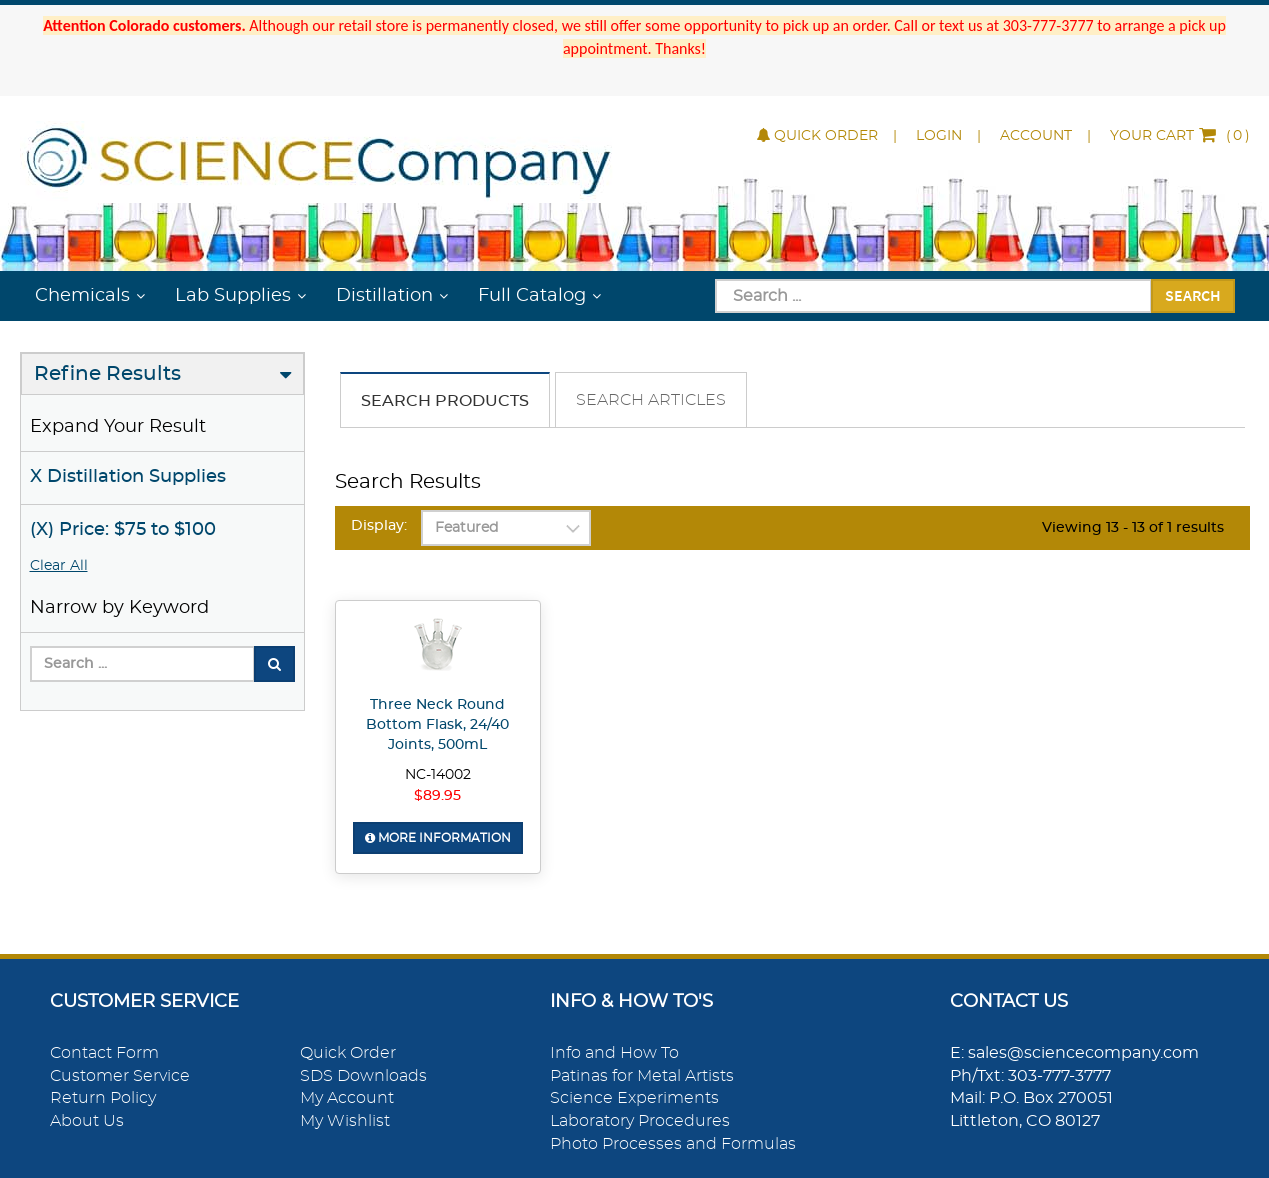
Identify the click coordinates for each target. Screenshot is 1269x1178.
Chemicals (82, 296)
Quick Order (817, 136)
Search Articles (651, 400)
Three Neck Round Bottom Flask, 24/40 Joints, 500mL (437, 725)
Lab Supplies (233, 296)
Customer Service (120, 1076)
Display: (379, 526)
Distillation (384, 296)
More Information (438, 838)
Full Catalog (532, 296)
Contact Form (104, 1053)
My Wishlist (345, 1121)
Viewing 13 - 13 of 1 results (1133, 528)
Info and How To (614, 1053)
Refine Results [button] (107, 374)
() (1180, 136)
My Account (347, 1098)
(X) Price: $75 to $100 (123, 530)
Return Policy (103, 1098)
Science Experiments (634, 1098)
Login (939, 136)
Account (1036, 136)
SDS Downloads (363, 1076)
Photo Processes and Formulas (673, 1144)
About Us (87, 1121)
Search (1193, 295)
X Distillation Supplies (128, 477)
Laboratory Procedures (640, 1121)
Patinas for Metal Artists (642, 1076)
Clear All (59, 566)
